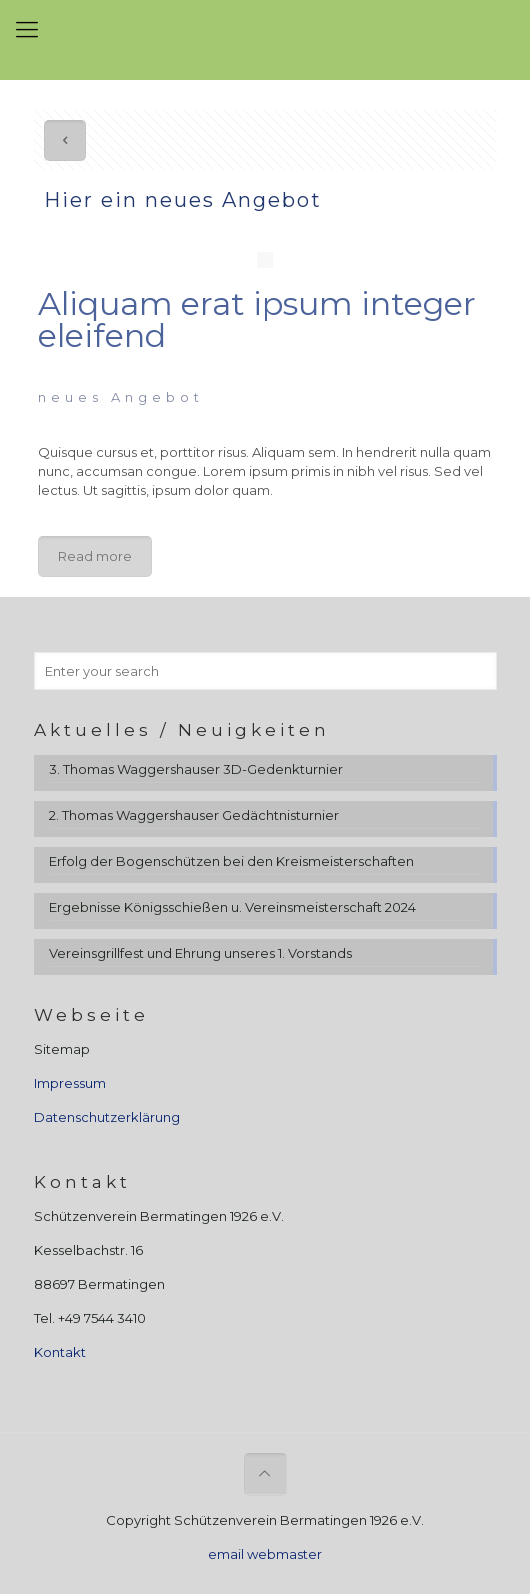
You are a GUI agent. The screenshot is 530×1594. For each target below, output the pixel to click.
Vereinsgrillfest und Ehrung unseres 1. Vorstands (200, 953)
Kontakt (60, 1352)
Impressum (70, 1083)
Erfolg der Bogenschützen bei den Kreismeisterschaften (231, 861)
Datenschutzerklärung (107, 1117)
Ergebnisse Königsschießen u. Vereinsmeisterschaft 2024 (232, 907)
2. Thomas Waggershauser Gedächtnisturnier (194, 815)
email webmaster (265, 1554)
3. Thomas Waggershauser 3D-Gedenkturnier (196, 769)
